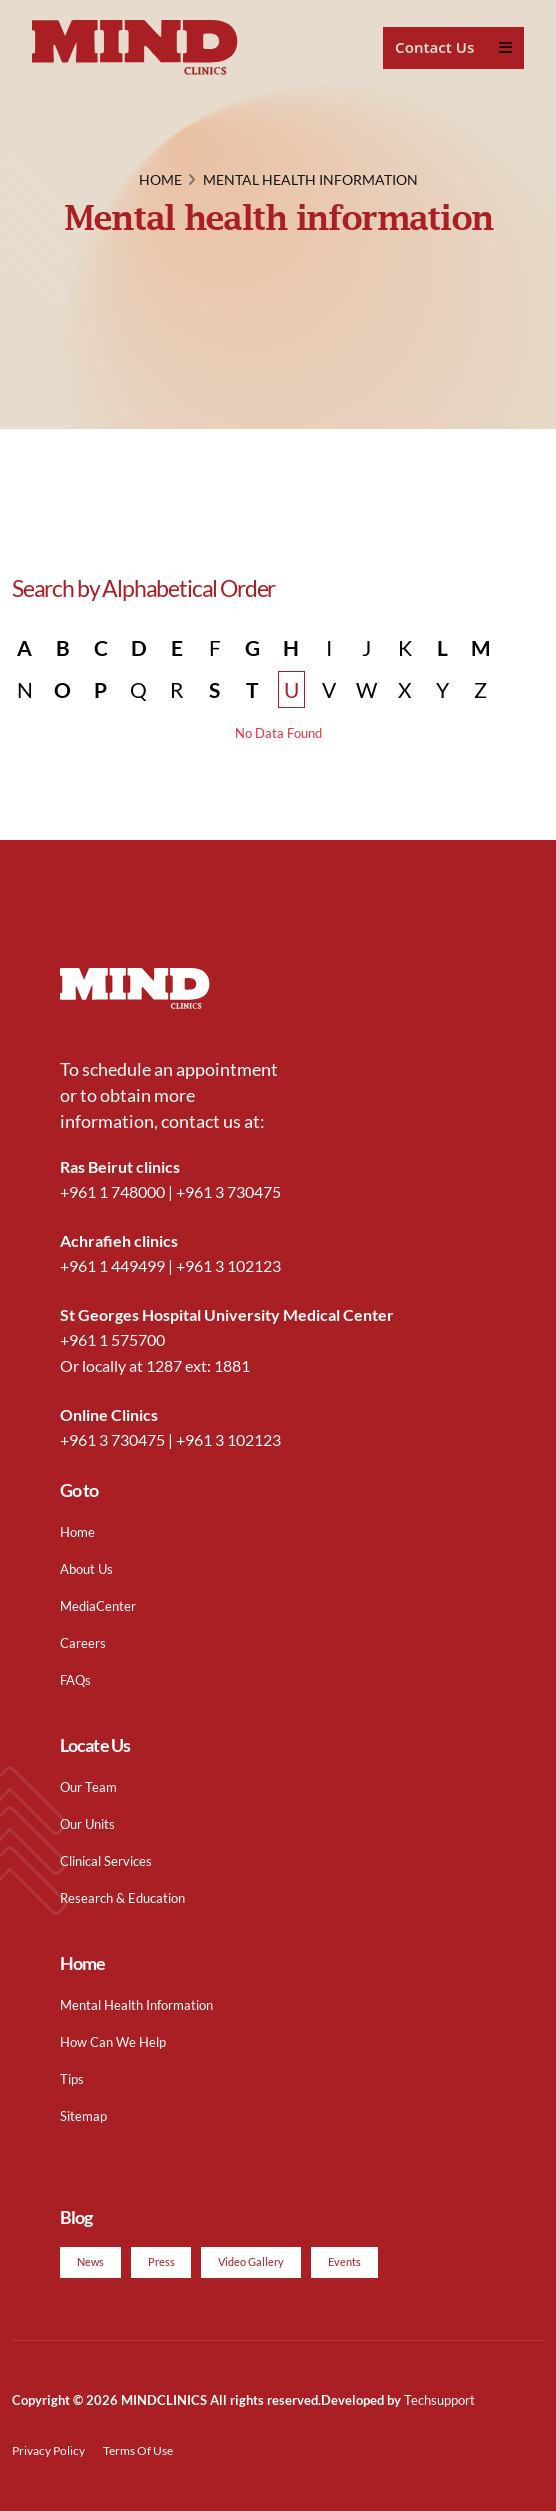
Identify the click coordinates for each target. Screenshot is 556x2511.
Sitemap (83, 2116)
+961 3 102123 (228, 1265)
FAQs (75, 1680)
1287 (164, 1365)
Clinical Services (106, 1861)
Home (77, 1532)
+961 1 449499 (112, 1265)
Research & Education (122, 1898)
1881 (232, 1365)
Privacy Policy (48, 2450)
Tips (72, 2079)
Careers (83, 1643)
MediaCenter (98, 1606)
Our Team (88, 1787)
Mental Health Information (136, 2005)
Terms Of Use (138, 2450)
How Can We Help (113, 2042)
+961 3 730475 (228, 1191)
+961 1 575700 (112, 1339)
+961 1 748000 (112, 1191)
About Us (86, 1569)
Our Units (87, 1824)
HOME (160, 179)
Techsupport (439, 2400)
